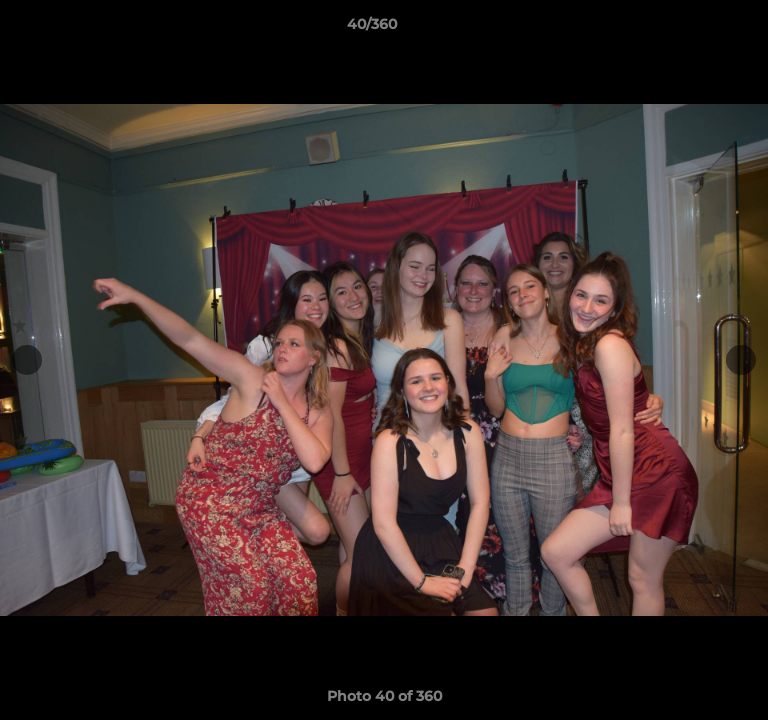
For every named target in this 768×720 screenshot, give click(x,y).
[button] (696, 29)
